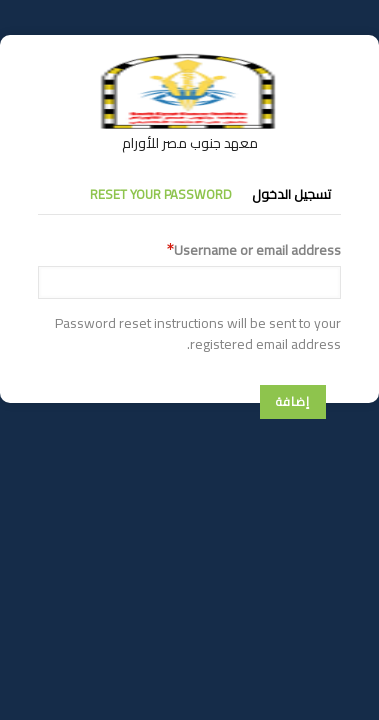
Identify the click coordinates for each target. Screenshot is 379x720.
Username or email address (257, 250)
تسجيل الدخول (291, 194)
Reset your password (161, 194)
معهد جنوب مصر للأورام (190, 143)
